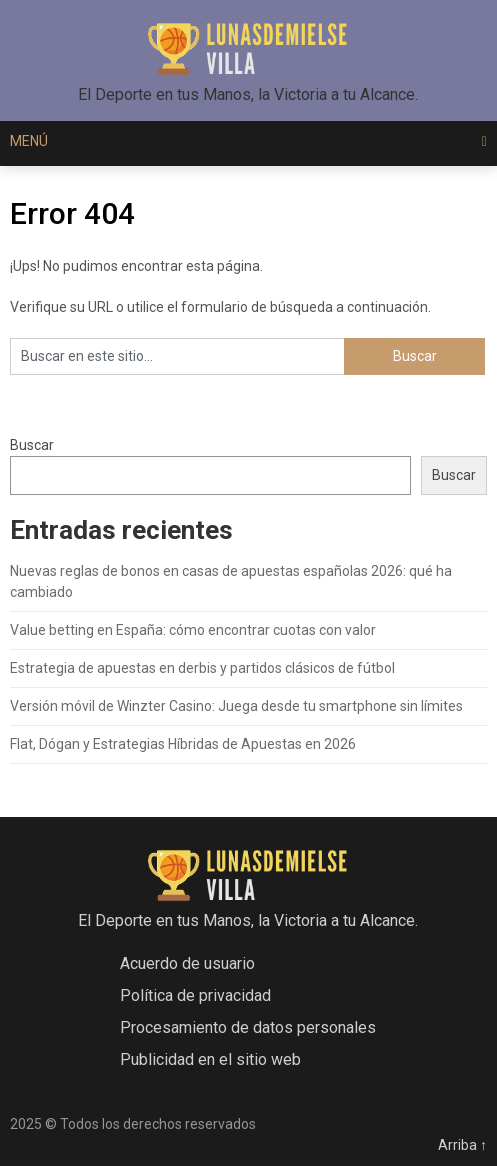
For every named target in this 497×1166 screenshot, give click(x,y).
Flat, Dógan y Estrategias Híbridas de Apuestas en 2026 (183, 744)
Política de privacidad (195, 995)
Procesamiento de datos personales (248, 1027)
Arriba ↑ (462, 1145)
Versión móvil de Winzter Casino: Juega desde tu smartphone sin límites (236, 706)
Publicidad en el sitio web (210, 1059)
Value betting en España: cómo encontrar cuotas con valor (193, 630)
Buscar (32, 445)
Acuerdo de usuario (187, 963)
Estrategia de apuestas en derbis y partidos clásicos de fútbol (202, 668)
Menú (29, 141)
